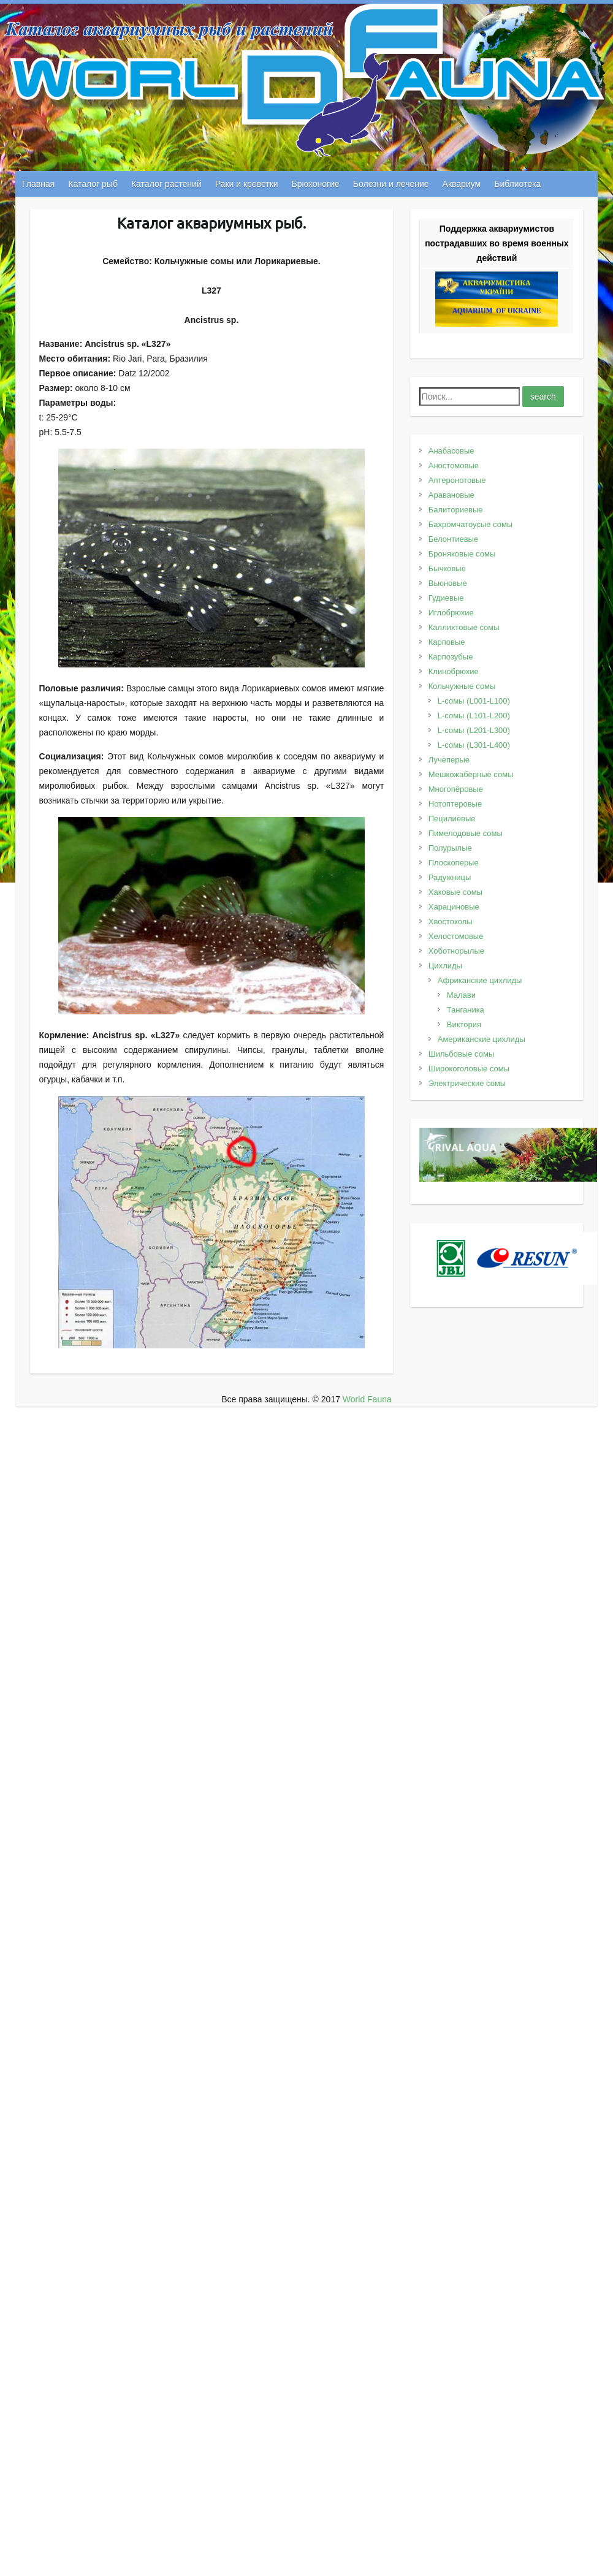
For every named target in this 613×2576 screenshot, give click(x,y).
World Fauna (367, 1399)
